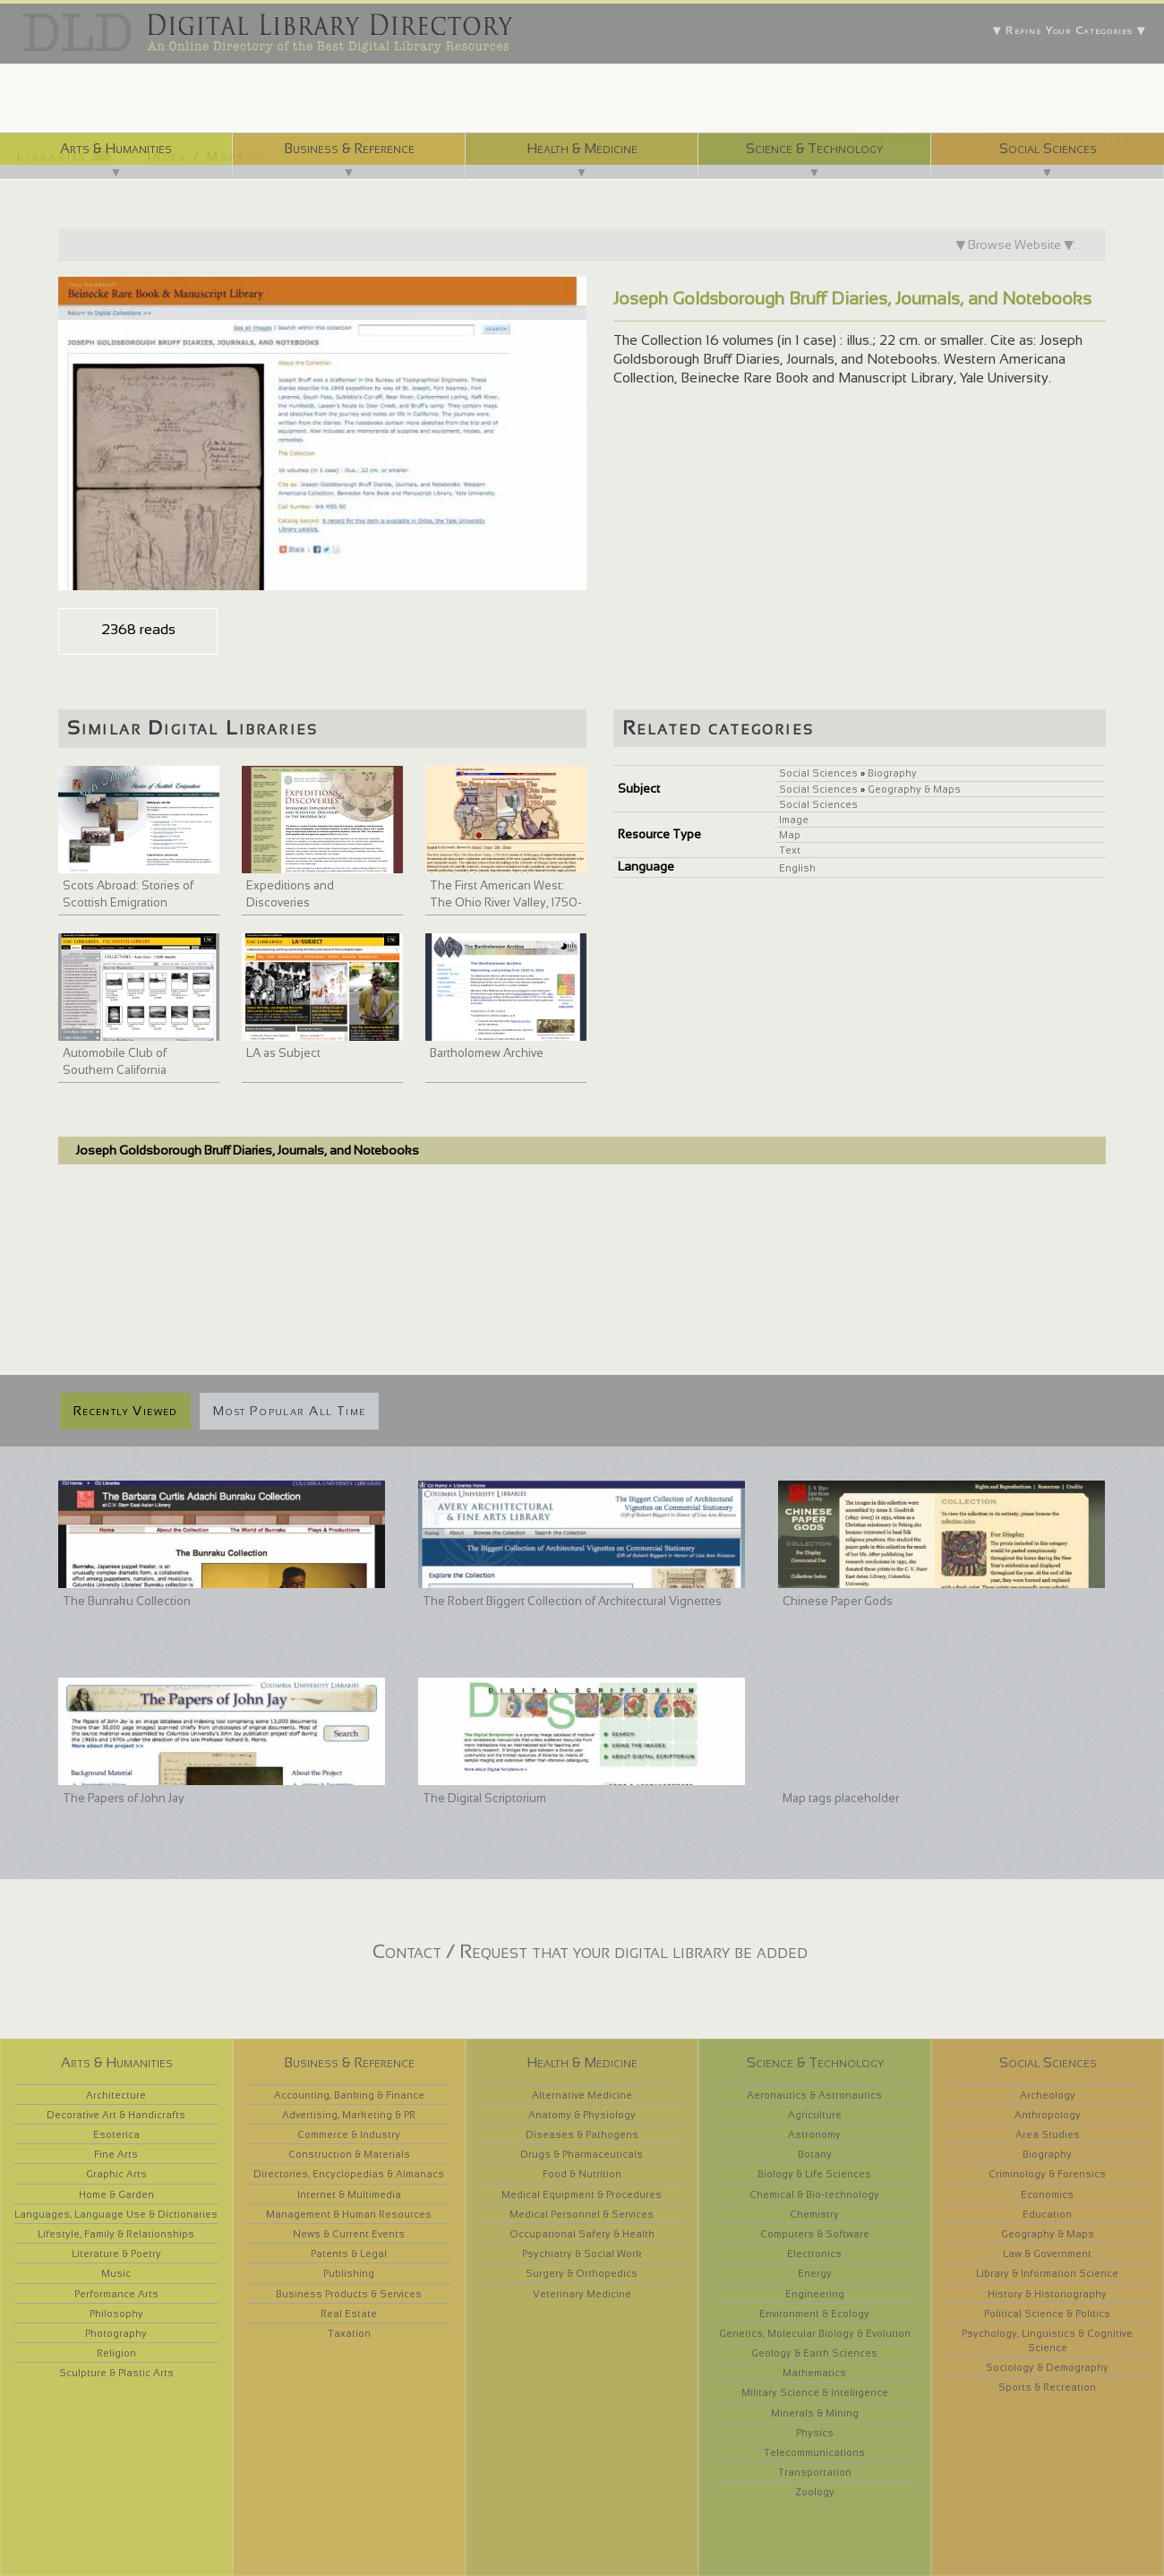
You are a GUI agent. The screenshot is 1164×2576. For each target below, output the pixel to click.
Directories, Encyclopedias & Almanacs (348, 2173)
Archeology (1047, 2095)
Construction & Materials (349, 2154)
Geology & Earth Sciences (814, 2353)
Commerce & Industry (348, 2134)
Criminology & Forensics (1047, 2173)
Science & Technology (814, 148)
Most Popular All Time (289, 1411)
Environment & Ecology (814, 2313)
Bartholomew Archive (486, 1053)
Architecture (116, 2095)
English (797, 868)
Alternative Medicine (582, 2095)
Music (116, 2273)
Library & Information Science (1047, 2273)
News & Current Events (349, 2233)
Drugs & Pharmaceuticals (581, 2154)
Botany (815, 2154)
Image (794, 819)
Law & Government (1047, 2253)
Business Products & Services (349, 2293)
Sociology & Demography (1047, 2367)
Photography (116, 2333)
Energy (815, 2273)
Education (1047, 2214)
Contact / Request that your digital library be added (590, 1951)
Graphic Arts (116, 2173)
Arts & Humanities (116, 148)
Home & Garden (116, 2194)
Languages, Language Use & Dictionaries (116, 2214)
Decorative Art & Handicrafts (116, 2114)
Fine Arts (116, 2154)
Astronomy (814, 2134)
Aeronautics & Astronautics (814, 2095)
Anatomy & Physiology (582, 2114)
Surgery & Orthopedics (582, 2273)
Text (789, 850)
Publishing (348, 2273)
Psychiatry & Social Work (582, 2253)
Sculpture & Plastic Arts (116, 2372)
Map (789, 834)
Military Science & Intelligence (814, 2392)
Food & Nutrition (582, 2173)
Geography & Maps (914, 789)
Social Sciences (1048, 148)
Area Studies (1047, 2134)
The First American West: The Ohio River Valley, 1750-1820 (506, 903)
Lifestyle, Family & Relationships (116, 2233)
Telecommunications (814, 2452)
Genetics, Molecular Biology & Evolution (815, 2333)
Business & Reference (349, 148)
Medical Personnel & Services (581, 2214)
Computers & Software (814, 2233)
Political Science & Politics (1047, 2313)
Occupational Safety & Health (582, 2233)
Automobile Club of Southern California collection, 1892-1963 (119, 1070)
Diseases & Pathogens (582, 2134)
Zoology (814, 2491)
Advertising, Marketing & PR (348, 2114)
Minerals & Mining (815, 2413)
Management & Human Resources (349, 2214)
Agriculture (815, 2114)
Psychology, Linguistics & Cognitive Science (1047, 2340)
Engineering (814, 2293)
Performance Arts (116, 2293)
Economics (1047, 2194)
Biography (892, 773)
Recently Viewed (125, 1411)
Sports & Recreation (1047, 2387)
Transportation (815, 2472)
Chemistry (814, 2214)
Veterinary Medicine (582, 2293)
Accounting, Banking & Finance (349, 2095)
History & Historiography (1047, 2293)
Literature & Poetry (116, 2253)
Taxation (349, 2333)
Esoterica (116, 2134)
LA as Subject (283, 1053)
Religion (116, 2353)
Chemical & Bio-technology (814, 2194)
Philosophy (116, 2313)
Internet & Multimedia (349, 2194)
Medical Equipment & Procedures (581, 2194)
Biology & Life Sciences (814, 2173)
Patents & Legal (349, 2253)
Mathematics (814, 2372)
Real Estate (349, 2313)
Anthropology (1047, 2114)
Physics (815, 2432)
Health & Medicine (582, 148)
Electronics (814, 2253)
